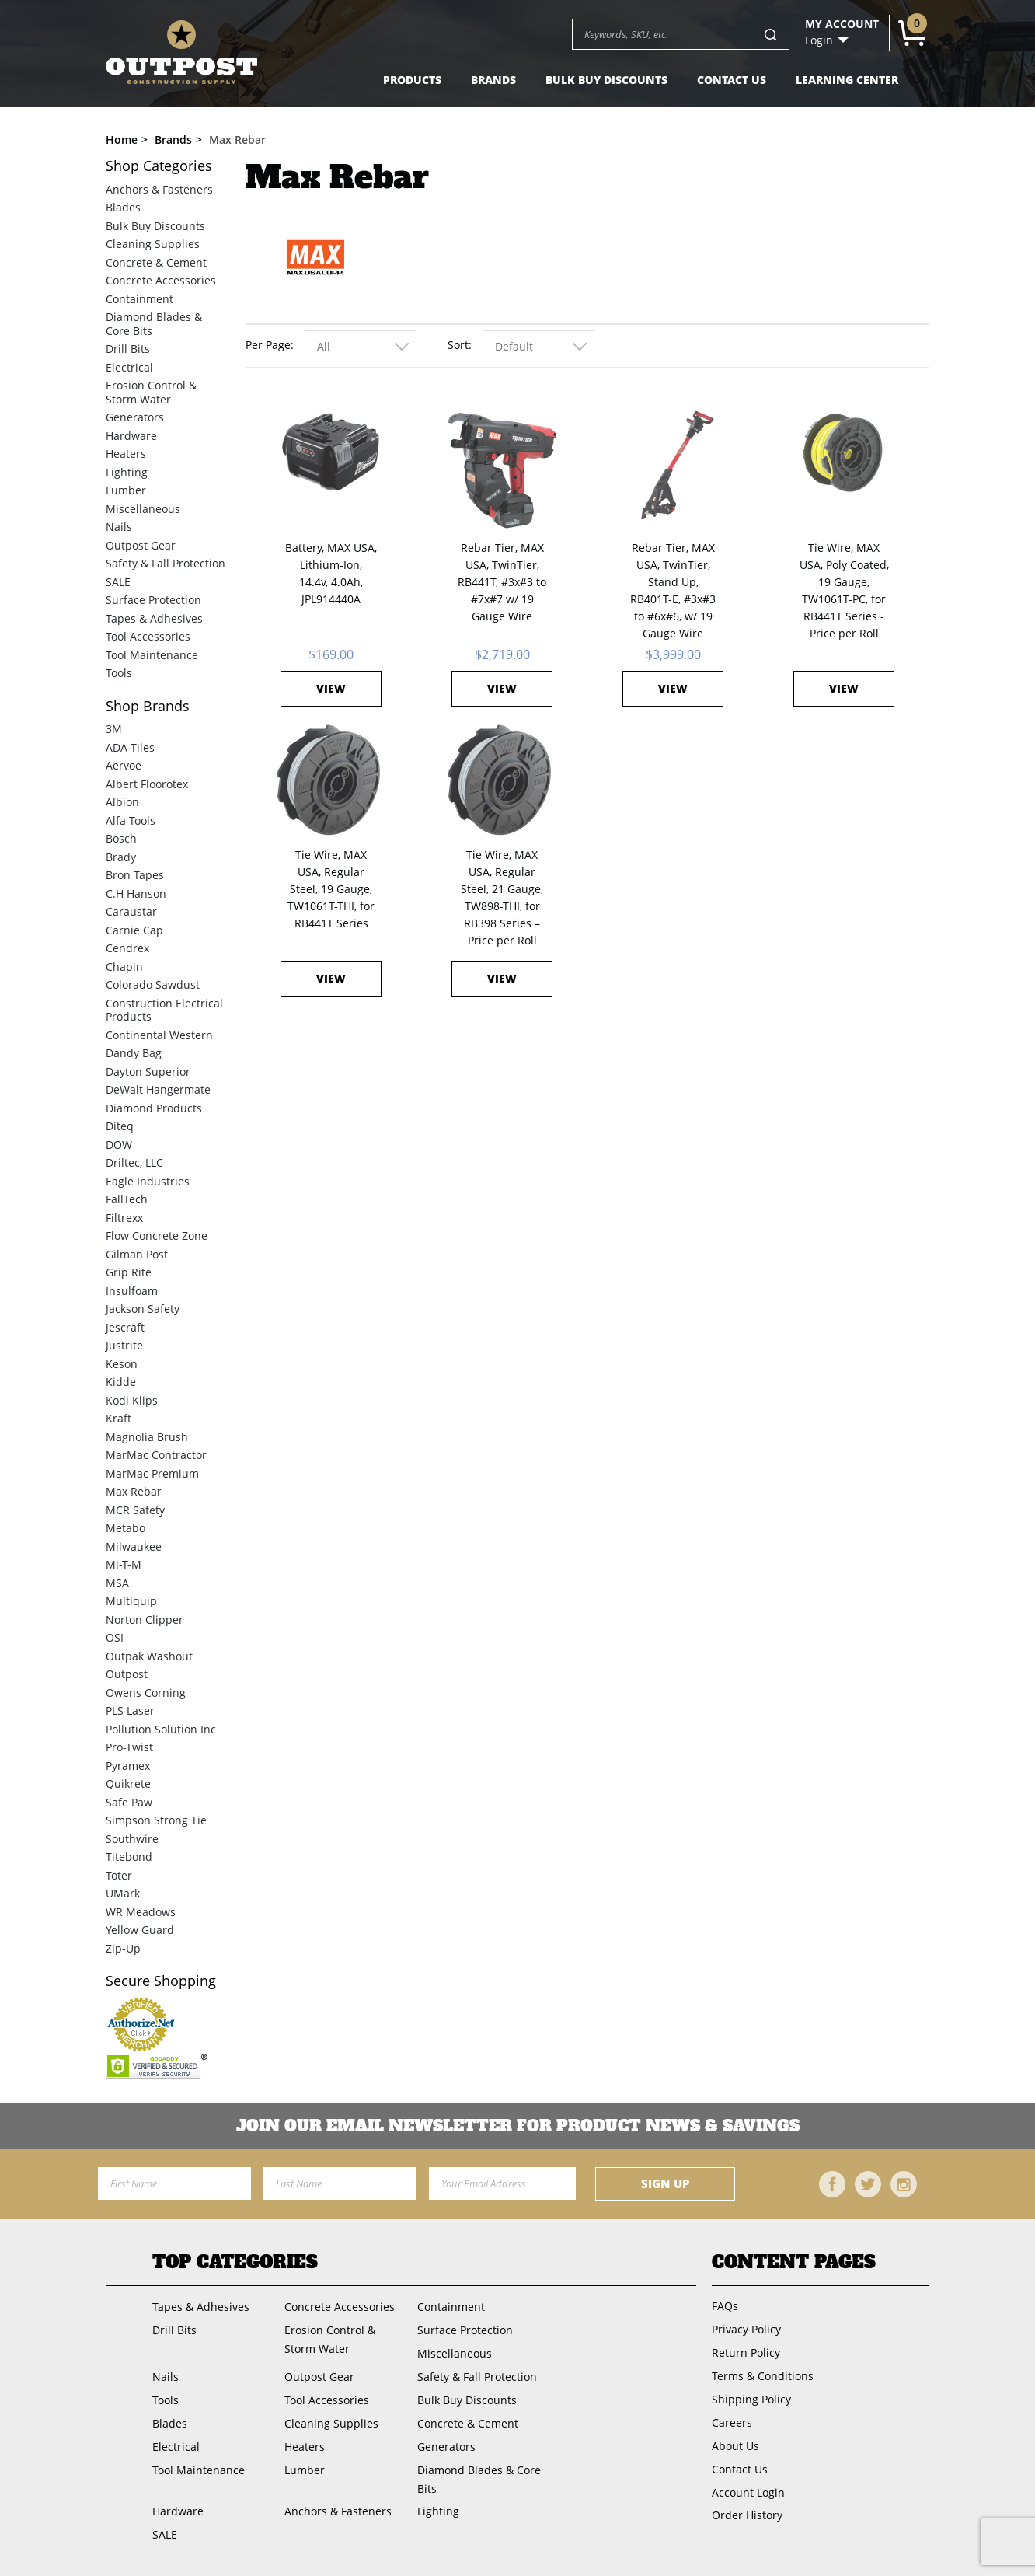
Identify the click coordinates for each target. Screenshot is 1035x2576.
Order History (747, 2515)
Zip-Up (123, 1948)
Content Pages (794, 2262)
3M (114, 728)
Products (412, 79)
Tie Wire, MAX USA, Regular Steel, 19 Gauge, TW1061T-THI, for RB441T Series (331, 888)
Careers (732, 2422)
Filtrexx (124, 1217)
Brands (493, 79)
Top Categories (235, 2262)
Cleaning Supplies (153, 243)
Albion (122, 801)
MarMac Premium (152, 1473)
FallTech (127, 1199)
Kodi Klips (132, 1400)
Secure (161, 1981)
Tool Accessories (148, 636)
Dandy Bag (134, 1052)
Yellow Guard (140, 1929)
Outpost (127, 1674)
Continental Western (159, 1035)
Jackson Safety (142, 1308)
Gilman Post (137, 1254)
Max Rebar (134, 1491)
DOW (119, 1144)
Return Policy (746, 2352)
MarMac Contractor (156, 1454)
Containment (139, 298)
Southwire (132, 1838)
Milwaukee (134, 1546)
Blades (123, 207)
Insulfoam (132, 1290)
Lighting (127, 472)
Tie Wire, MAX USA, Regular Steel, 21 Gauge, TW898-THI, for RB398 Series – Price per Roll (502, 897)
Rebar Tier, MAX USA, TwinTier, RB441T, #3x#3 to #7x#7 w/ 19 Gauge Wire (502, 581)
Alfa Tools (130, 820)
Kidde (121, 1381)
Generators (135, 417)
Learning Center (847, 79)
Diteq (120, 1126)
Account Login (748, 2492)
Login (819, 40)
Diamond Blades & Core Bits (154, 323)
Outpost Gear (141, 545)
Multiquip (131, 1600)
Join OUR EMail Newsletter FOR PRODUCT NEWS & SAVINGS (518, 2126)
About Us (735, 2445)
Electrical (129, 367)
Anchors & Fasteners (159, 189)
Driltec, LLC (134, 1162)
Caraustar (131, 911)
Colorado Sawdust (153, 984)
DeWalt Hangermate (158, 1089)
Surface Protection (153, 599)
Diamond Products (154, 1108)
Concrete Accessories (161, 280)
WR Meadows (141, 1911)
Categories (159, 166)
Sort (458, 344)
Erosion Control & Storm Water (151, 392)
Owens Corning (146, 1692)
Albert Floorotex (147, 784)
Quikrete (128, 1783)
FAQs (725, 2306)
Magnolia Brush (147, 1436)
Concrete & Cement (156, 262)
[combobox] (360, 345)
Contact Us (731, 79)
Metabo (125, 1527)
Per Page (268, 344)
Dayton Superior (148, 1071)
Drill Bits (128, 348)
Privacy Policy (746, 2329)
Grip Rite (129, 1272)
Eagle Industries (148, 1181)
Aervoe (123, 765)
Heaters (126, 453)
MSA (117, 1583)
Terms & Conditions (763, 2375)
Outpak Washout (149, 1656)
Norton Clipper (144, 1619)
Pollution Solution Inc (161, 1729)
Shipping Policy (751, 2399)
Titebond (129, 1856)
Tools (119, 672)
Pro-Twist (129, 1747)
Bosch (121, 838)
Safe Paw (129, 1802)
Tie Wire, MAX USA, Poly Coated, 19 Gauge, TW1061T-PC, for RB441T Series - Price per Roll (844, 590)
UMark (123, 1893)
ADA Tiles (130, 747)
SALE (118, 581)
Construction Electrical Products (164, 1010)
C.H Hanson (136, 893)
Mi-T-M (123, 1564)
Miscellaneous (143, 508)
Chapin (124, 966)
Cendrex (127, 948)
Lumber (126, 490)
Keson (122, 1363)
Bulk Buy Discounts (606, 79)
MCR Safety (135, 1510)
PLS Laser (130, 1710)
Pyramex (128, 1765)
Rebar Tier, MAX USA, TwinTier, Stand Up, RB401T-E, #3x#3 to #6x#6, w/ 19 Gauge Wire (673, 590)
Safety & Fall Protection (165, 563)
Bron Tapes (135, 874)
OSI (115, 1637)
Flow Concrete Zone (156, 1235)
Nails (119, 526)
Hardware (131, 435)
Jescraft (125, 1327)
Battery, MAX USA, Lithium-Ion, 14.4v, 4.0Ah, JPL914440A (331, 573)
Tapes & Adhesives (154, 618)
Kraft (118, 1418)
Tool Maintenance (152, 654)
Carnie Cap (134, 930)
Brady (121, 857)
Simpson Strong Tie (156, 1820)
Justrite (124, 1345)
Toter (119, 1875)
